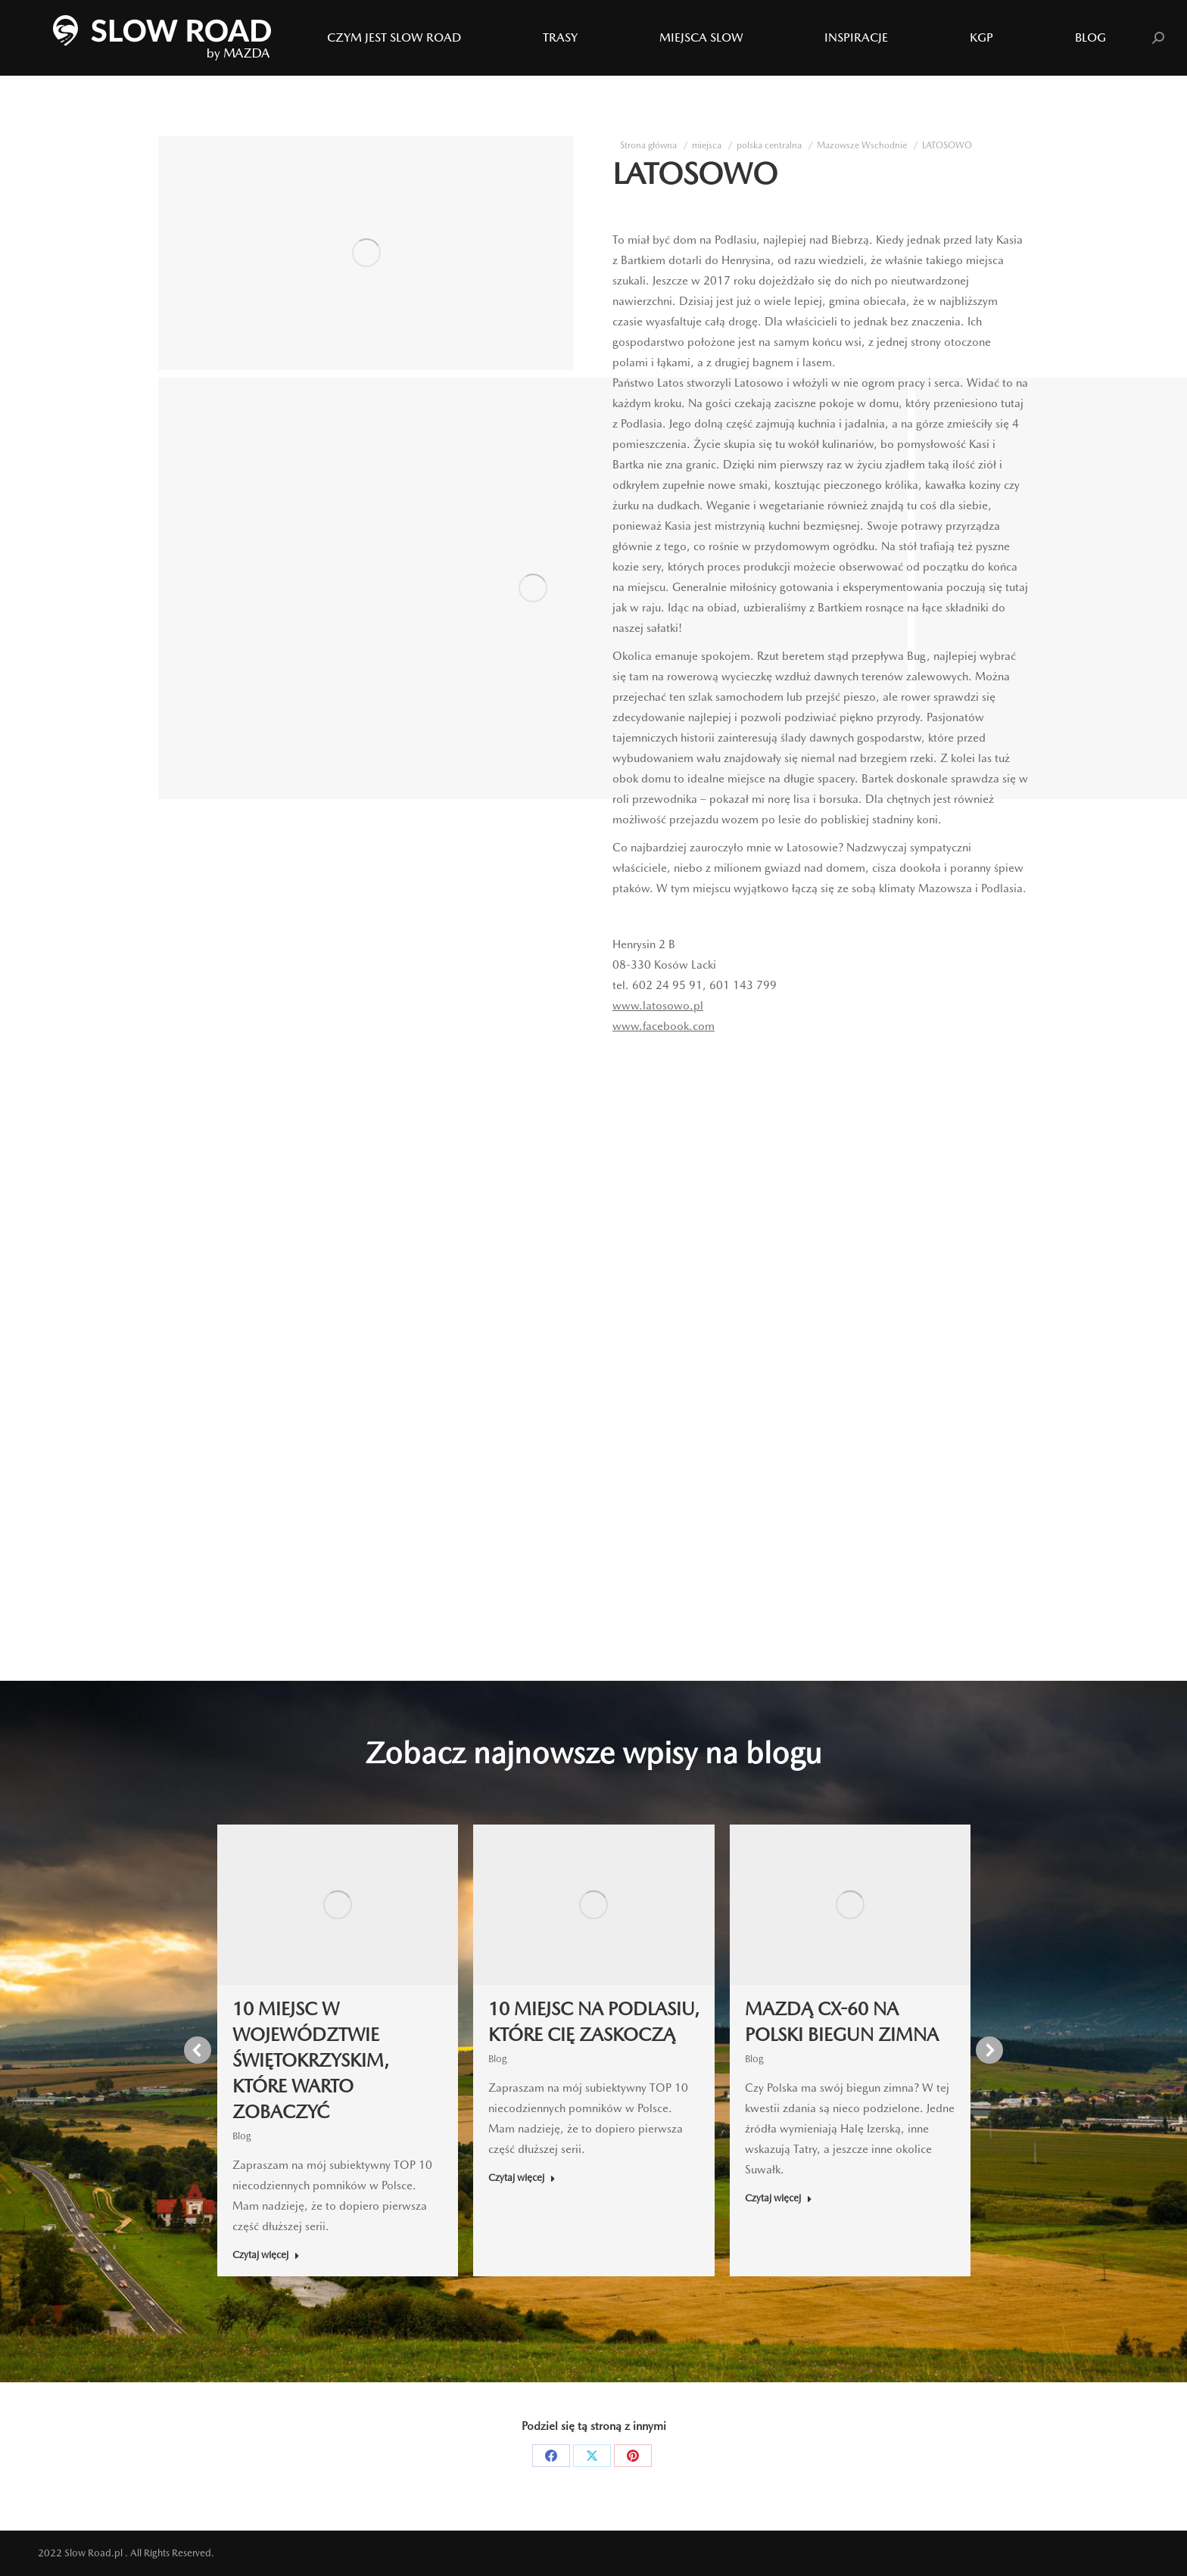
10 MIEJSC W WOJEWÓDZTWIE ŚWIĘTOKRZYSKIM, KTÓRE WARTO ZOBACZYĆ (310, 2060)
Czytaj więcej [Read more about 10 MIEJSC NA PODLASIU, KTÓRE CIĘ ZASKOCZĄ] (522, 2177)
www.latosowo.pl (657, 1006)
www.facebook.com (663, 1026)
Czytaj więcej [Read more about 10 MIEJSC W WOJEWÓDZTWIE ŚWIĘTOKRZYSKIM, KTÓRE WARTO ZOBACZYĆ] (266, 2254)
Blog (241, 2136)
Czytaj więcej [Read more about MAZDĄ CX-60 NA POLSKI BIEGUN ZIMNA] (778, 2198)
